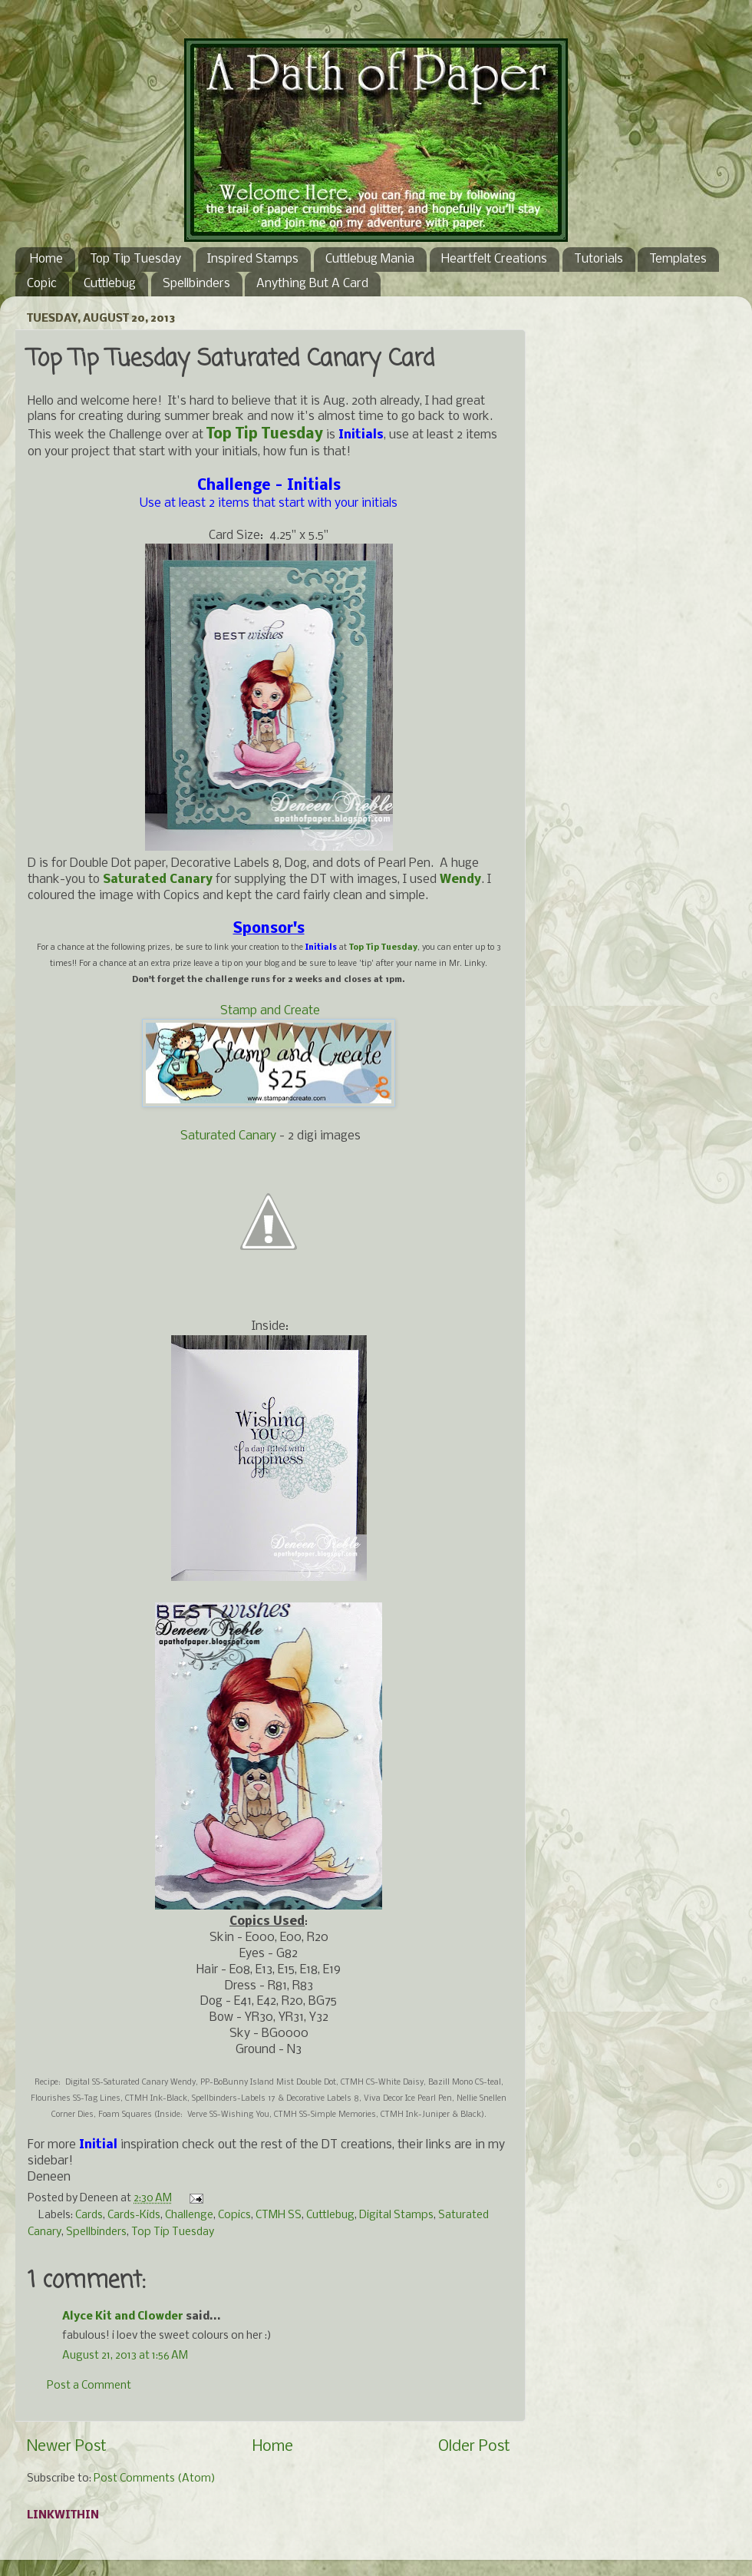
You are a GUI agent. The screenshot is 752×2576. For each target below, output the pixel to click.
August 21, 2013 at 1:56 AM (125, 2356)
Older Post (474, 2447)
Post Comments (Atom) (155, 2479)
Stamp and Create (270, 1010)
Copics (234, 2215)
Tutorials (598, 259)
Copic (42, 283)
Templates (678, 259)
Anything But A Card (312, 283)
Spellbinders (196, 283)
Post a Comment (89, 2386)
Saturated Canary (228, 1136)
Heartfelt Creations (494, 259)
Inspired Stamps (252, 259)
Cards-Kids (133, 2215)
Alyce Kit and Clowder (122, 2317)
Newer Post (67, 2447)
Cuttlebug (110, 283)
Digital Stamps (396, 2215)
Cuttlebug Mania (369, 259)
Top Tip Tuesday (135, 259)
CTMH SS (279, 2215)
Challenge (189, 2215)
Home (46, 259)
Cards (89, 2215)
